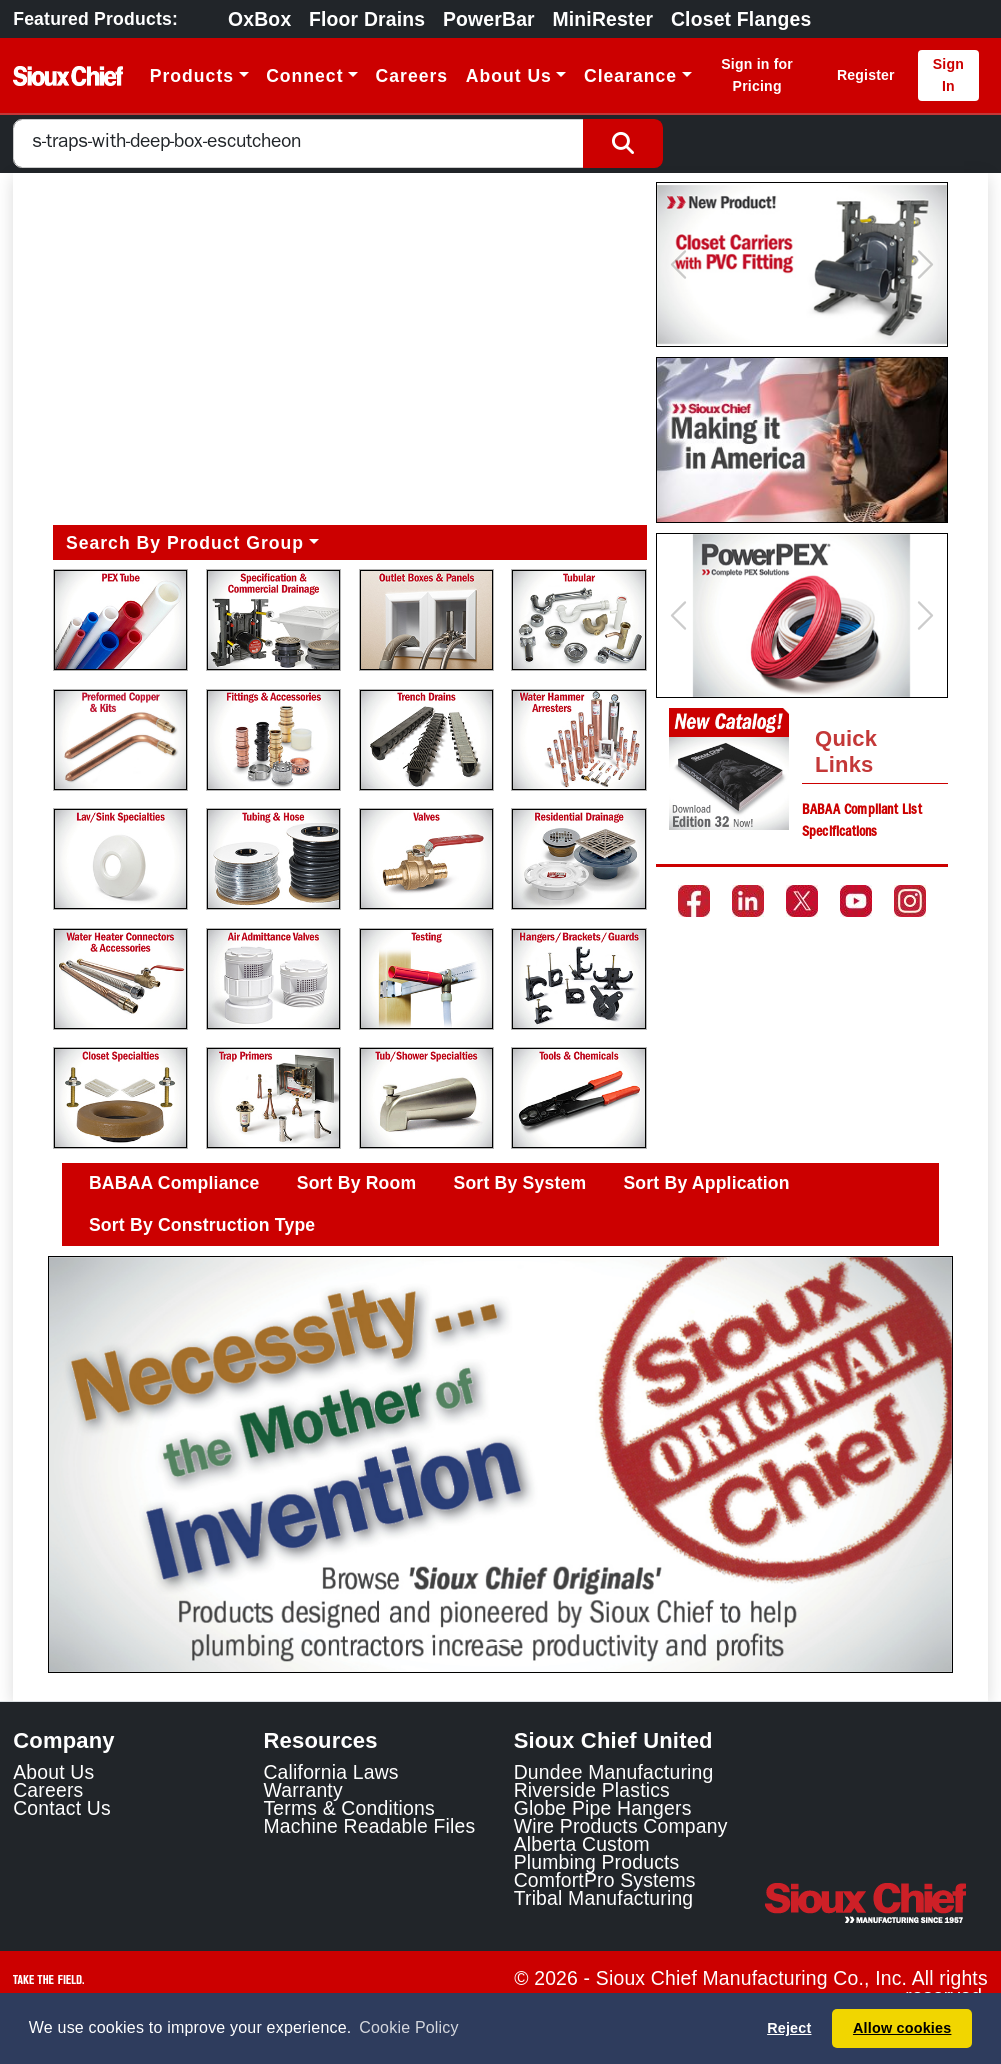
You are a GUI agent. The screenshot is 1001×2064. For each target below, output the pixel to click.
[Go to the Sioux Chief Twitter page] (802, 901)
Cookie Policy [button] (408, 2027)
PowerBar (489, 19)
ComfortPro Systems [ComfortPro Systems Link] (605, 1880)
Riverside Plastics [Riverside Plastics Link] (592, 1790)
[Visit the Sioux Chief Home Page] (876, 1903)
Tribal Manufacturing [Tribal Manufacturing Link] (604, 1898)
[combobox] (298, 143)
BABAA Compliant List (862, 811)
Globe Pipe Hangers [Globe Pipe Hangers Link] (603, 1808)
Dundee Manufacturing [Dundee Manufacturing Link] (614, 1772)
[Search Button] (623, 143)
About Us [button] (509, 76)
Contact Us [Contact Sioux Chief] (62, 1808)
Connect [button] (304, 76)
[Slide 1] (501, 1643)
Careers (412, 76)
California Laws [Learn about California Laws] (330, 1772)
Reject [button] (789, 2028)
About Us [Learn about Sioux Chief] (53, 1772)
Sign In (948, 74)
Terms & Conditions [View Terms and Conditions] (348, 1808)
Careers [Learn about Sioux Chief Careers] (48, 1790)
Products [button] (192, 76)
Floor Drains (367, 19)
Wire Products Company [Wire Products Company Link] (621, 1826)
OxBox (259, 19)
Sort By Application (706, 1183)
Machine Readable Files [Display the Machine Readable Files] (369, 1826)
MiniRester (602, 19)
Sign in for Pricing (757, 74)
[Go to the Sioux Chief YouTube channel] (856, 901)
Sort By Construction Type (202, 1225)
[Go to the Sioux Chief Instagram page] (910, 901)
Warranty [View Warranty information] (302, 1790)
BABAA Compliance (174, 1183)
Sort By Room (357, 1183)
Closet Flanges (741, 19)
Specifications (840, 833)
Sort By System (520, 1183)
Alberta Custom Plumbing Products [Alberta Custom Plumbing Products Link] (597, 1853)
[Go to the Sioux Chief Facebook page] (694, 901)
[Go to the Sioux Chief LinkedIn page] (748, 901)
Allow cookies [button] (902, 2028)
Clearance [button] (630, 76)
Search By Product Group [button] (185, 543)
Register (866, 75)
